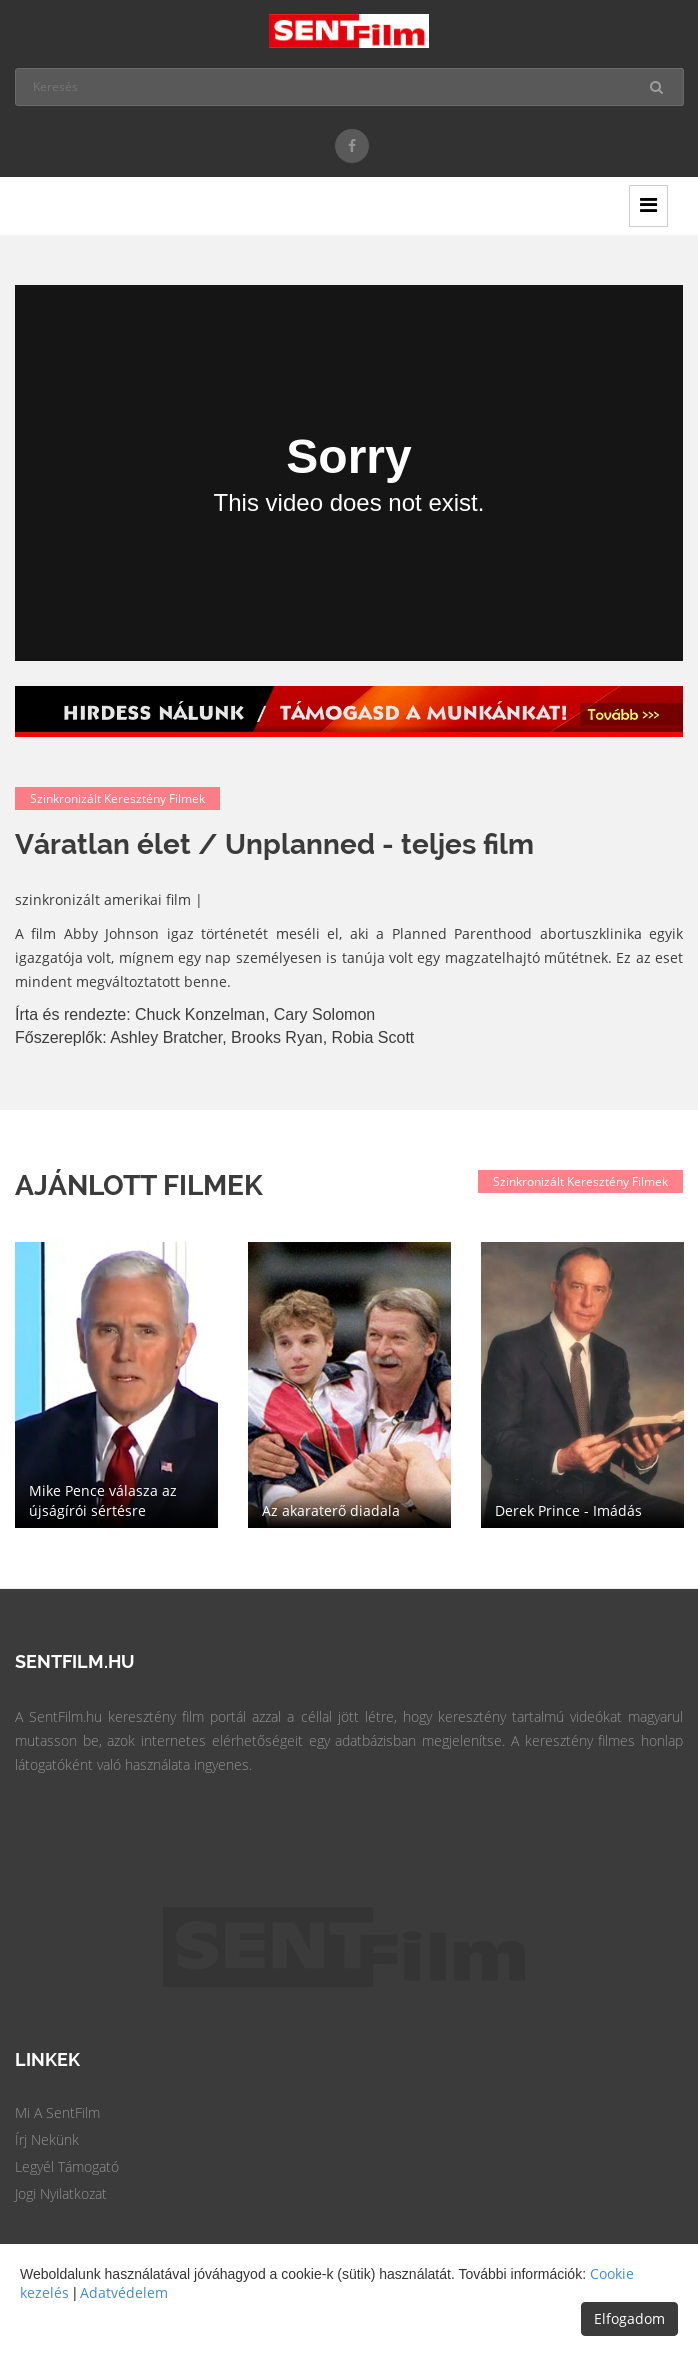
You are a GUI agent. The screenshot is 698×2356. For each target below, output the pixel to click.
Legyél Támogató (67, 2166)
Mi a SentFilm (57, 2112)
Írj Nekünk (47, 2139)
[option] (116, 1385)
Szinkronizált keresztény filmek (117, 798)
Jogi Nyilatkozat (61, 2193)
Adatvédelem (124, 2292)
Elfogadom (629, 2318)
